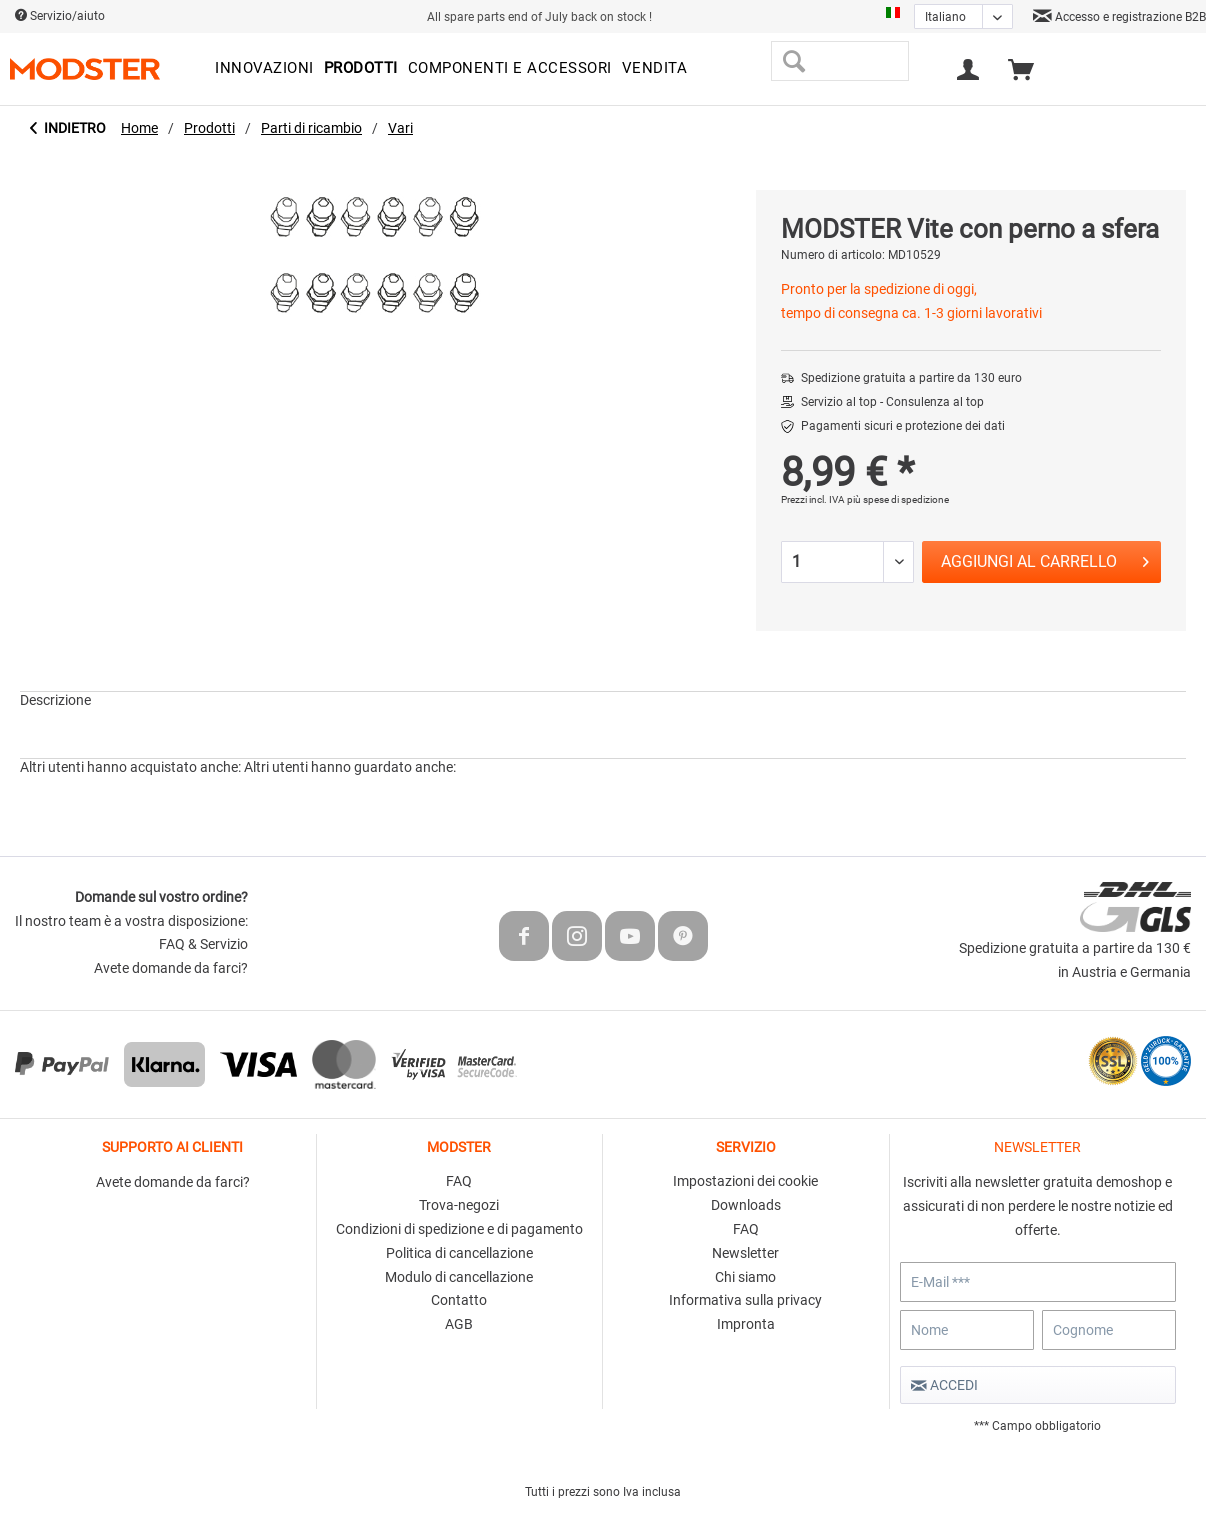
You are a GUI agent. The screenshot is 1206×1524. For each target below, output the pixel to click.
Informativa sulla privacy (745, 1300)
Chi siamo (745, 1277)
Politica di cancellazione (459, 1253)
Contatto (459, 1300)
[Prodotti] (361, 69)
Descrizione (55, 700)
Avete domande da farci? (171, 968)
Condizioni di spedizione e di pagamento (459, 1229)
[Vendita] (655, 69)
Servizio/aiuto (60, 16)
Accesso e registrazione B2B (1119, 17)
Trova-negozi (459, 1205)
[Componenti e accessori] (510, 69)
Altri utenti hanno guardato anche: (350, 767)
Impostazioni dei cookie (745, 1181)
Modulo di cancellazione (459, 1277)
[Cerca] (793, 61)
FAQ (459, 1181)
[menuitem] (264, 69)
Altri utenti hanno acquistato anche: (130, 767)
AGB (459, 1324)
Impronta (746, 1324)
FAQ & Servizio (203, 944)
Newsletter (745, 1253)
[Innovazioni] (264, 69)
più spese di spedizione (898, 499)
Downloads (746, 1205)
